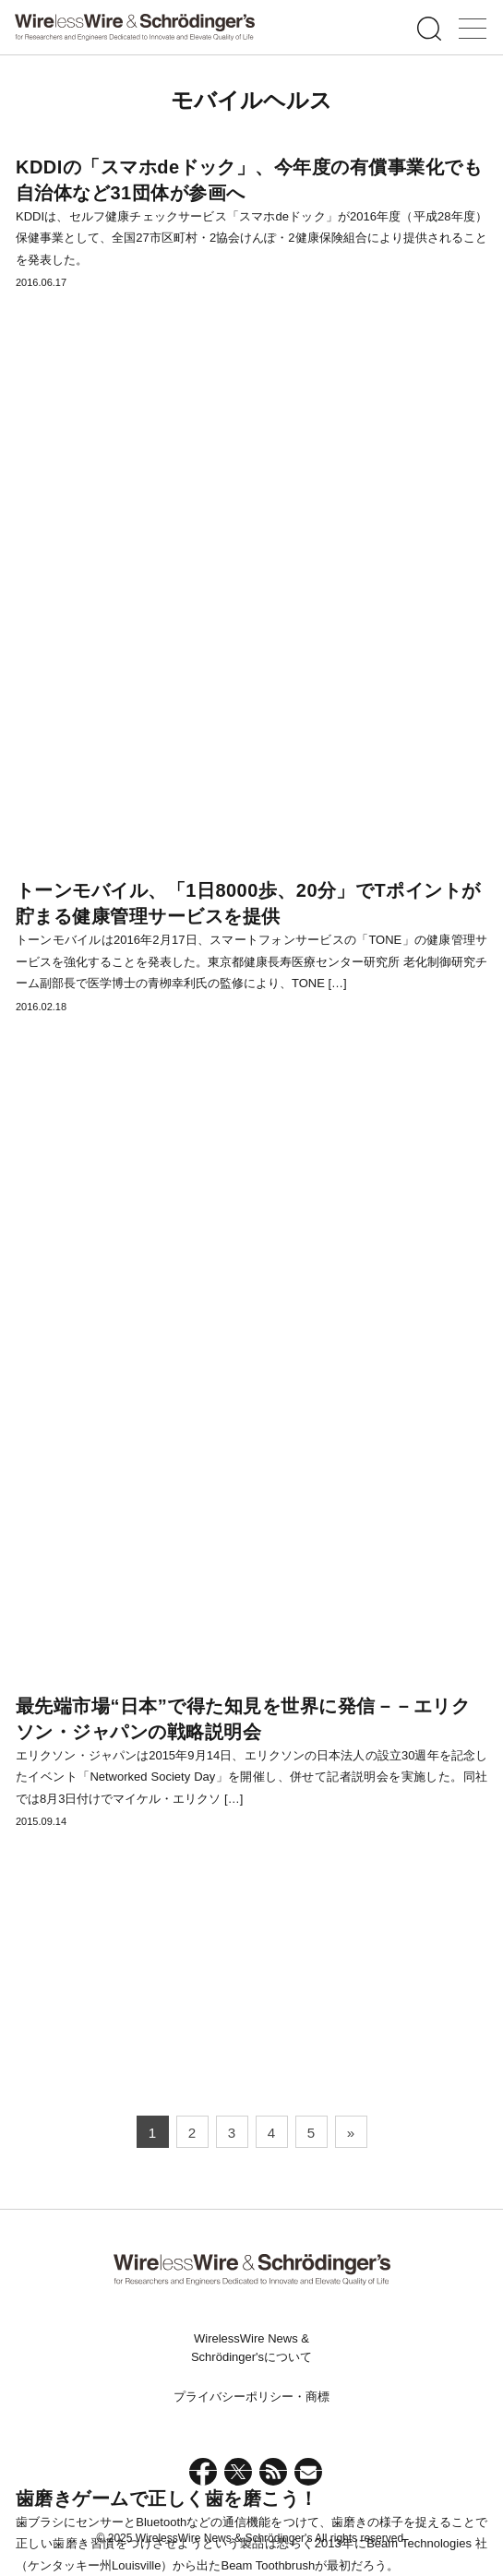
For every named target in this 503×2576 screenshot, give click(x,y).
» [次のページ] (350, 2133)
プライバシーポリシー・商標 (251, 2396)
